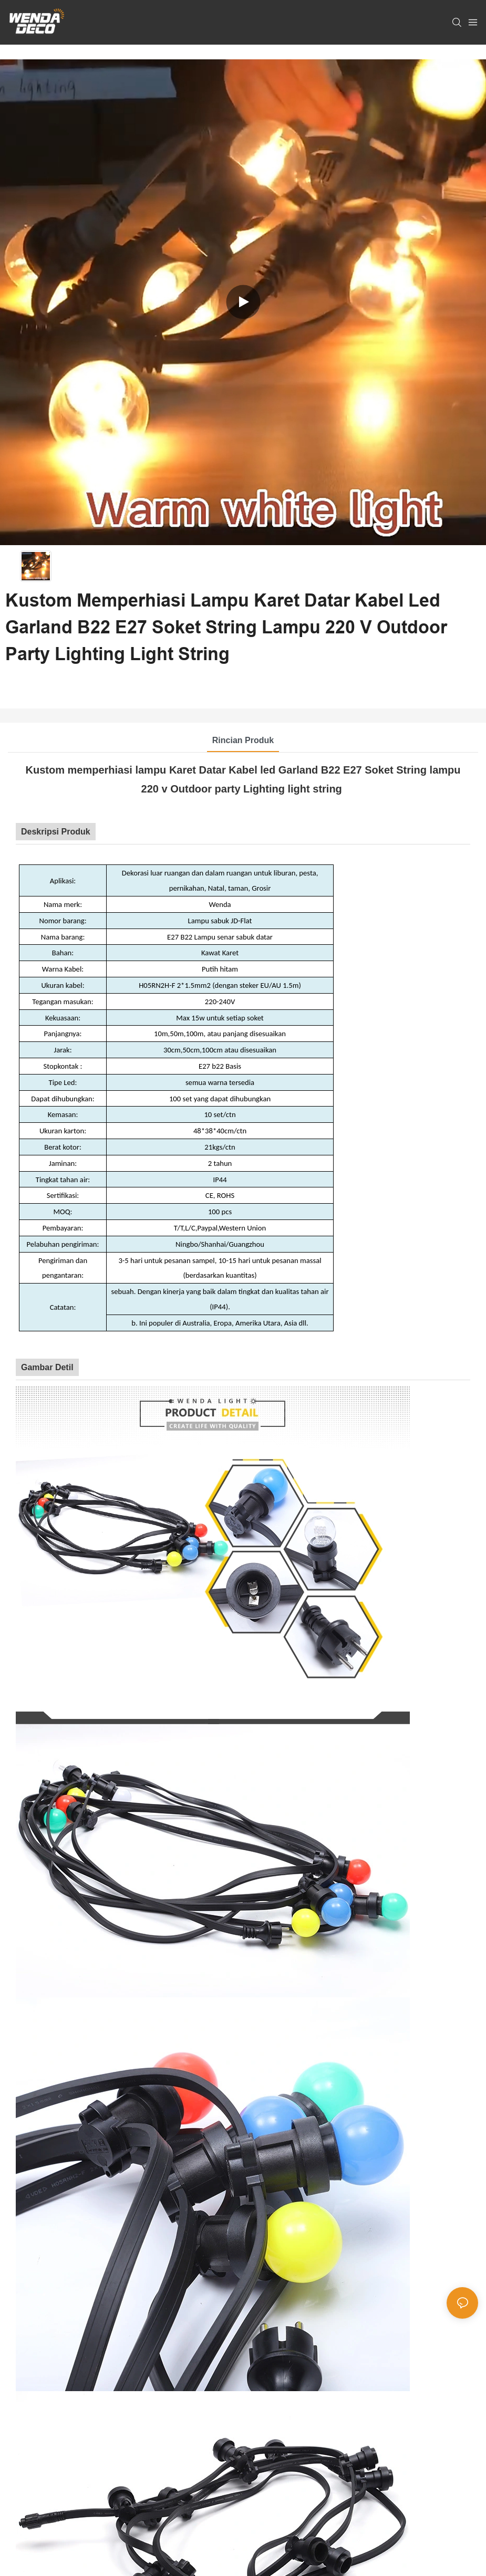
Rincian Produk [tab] (243, 740)
